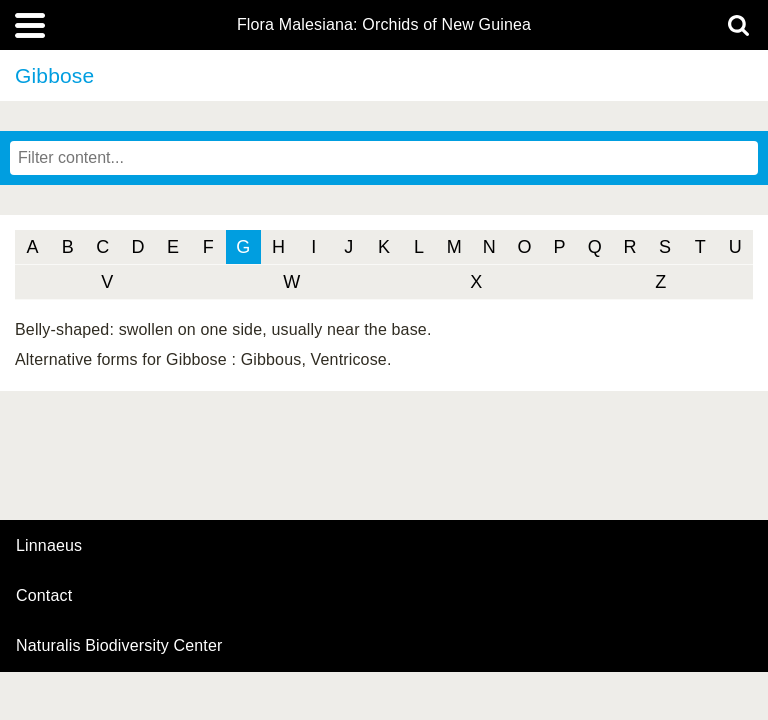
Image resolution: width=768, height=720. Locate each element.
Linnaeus (49, 546)
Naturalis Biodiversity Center (119, 646)
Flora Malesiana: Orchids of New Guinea (384, 25)
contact (44, 595)
